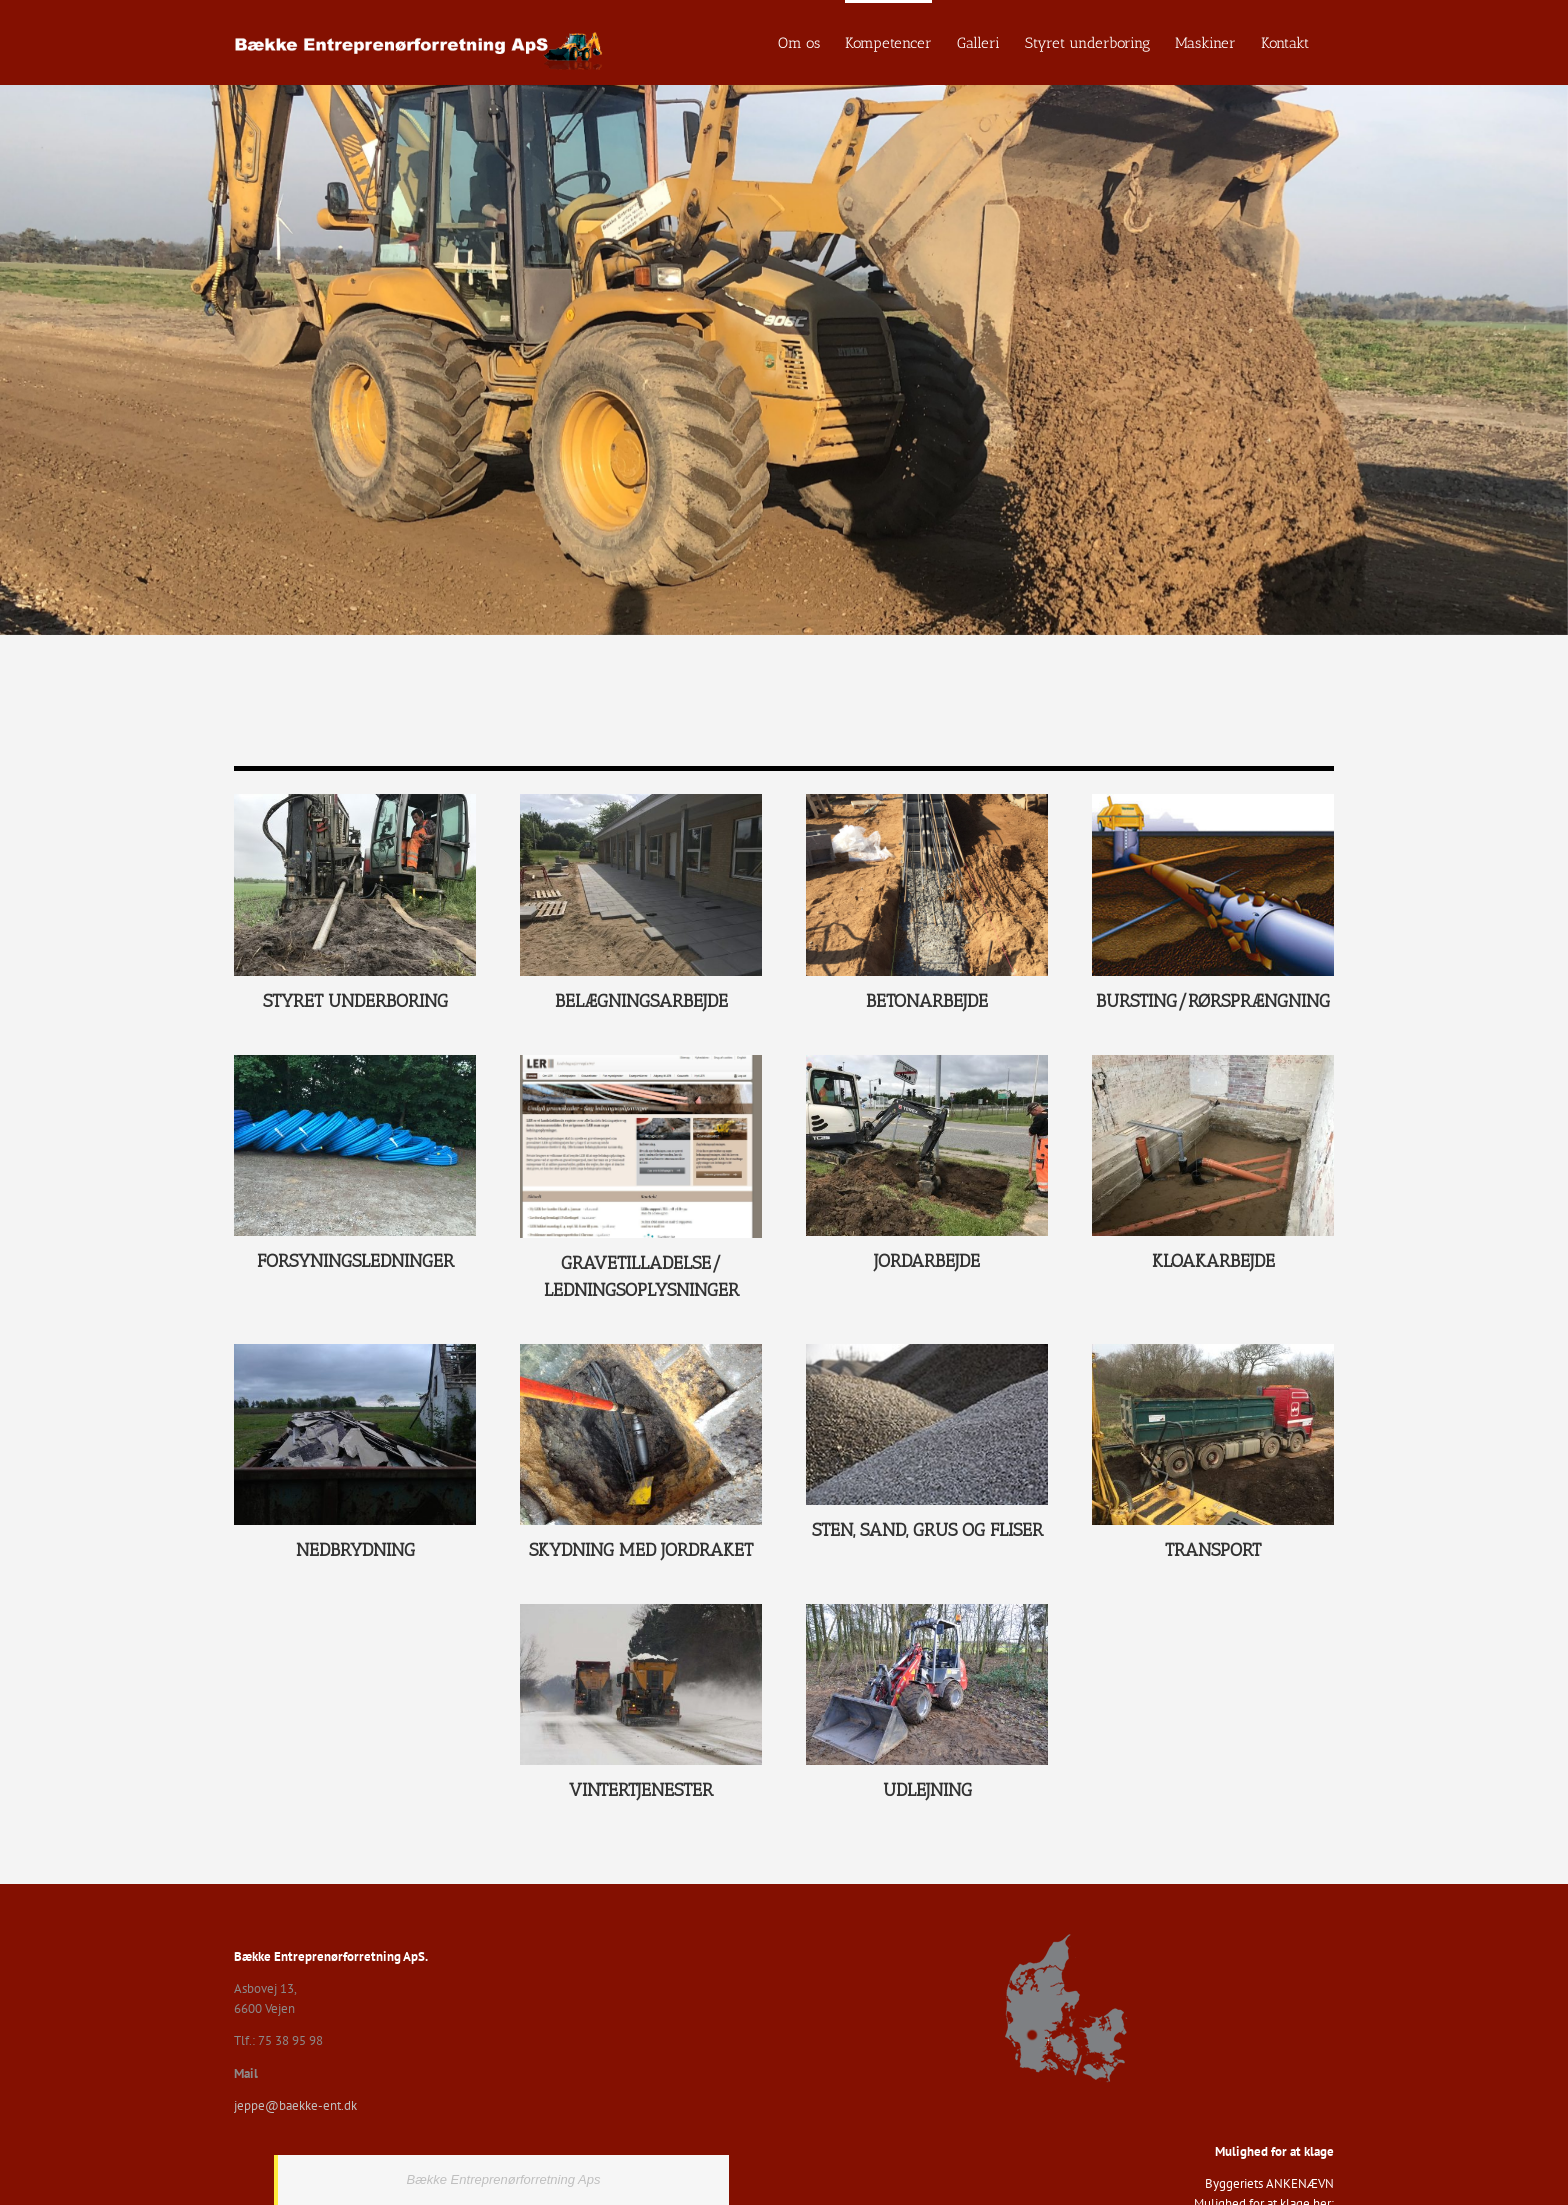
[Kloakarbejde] (1213, 1061)
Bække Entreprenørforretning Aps (504, 2179)
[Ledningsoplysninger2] (641, 1061)
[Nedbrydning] (355, 1350)
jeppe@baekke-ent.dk (295, 2105)
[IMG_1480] (927, 1061)
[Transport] (1213, 1350)
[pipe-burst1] (1213, 800)
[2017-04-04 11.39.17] (927, 800)
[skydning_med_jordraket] (641, 1350)
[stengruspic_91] (927, 1350)
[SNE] (641, 1610)
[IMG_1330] (355, 800)
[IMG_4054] (355, 1061)
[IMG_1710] (641, 800)
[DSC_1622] (927, 1610)
